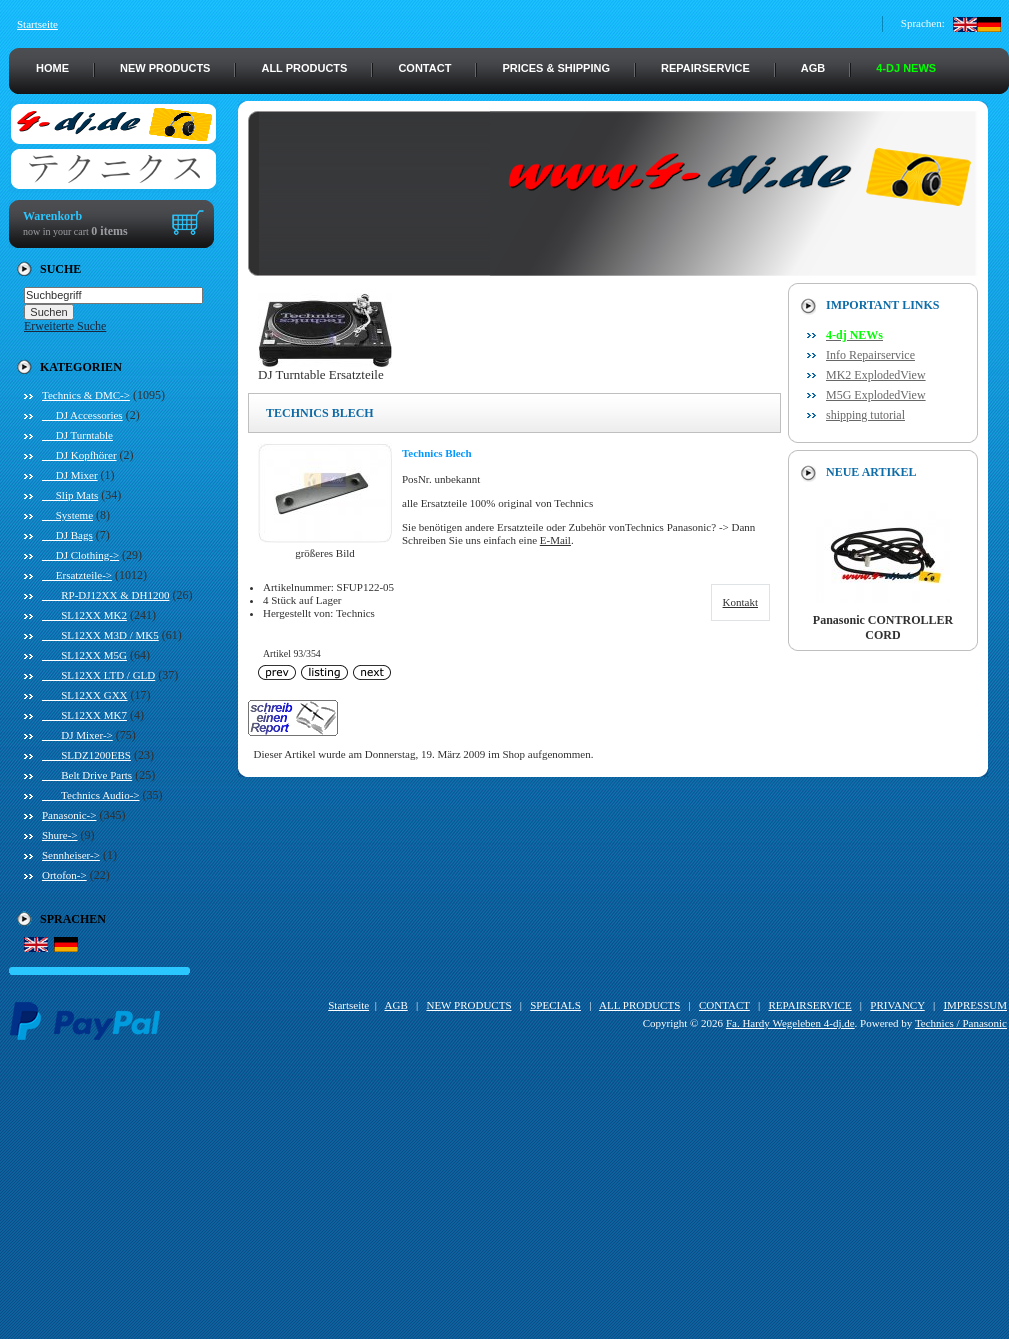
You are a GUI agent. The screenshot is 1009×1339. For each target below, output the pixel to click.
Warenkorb (52, 216)
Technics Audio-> (91, 795)
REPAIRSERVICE (705, 68)
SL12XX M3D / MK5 (100, 635)
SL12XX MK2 (84, 615)
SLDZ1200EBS (86, 755)
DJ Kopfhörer (79, 455)
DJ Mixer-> (77, 735)
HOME (52, 68)
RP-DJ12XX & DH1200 (105, 595)
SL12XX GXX (85, 695)
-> (86, 395)
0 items (109, 231)
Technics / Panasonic (961, 1023)
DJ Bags (67, 535)
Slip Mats (70, 495)
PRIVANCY (897, 1005)
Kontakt (740, 602)
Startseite (37, 24)
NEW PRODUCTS (165, 68)
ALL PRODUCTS (304, 68)
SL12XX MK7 (84, 715)
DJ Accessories (82, 415)
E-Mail (555, 540)
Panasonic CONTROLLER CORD (883, 622)
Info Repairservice (870, 355)
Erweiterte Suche (65, 326)
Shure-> (60, 835)
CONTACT (424, 68)
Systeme (67, 515)
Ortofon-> (64, 875)
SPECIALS (555, 1005)
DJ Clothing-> (80, 555)
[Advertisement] (509, 1199)
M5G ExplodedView (876, 395)
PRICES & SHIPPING (556, 68)
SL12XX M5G (84, 655)
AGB (813, 68)
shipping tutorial (865, 415)
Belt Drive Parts (87, 775)
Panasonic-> (69, 815)
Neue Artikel (871, 472)
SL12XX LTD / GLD (98, 675)
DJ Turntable (77, 435)
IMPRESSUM (975, 1005)
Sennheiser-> (71, 855)
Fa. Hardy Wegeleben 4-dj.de (790, 1023)
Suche (60, 269)
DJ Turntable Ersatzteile (325, 368)
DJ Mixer (70, 475)
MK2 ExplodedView (876, 375)
